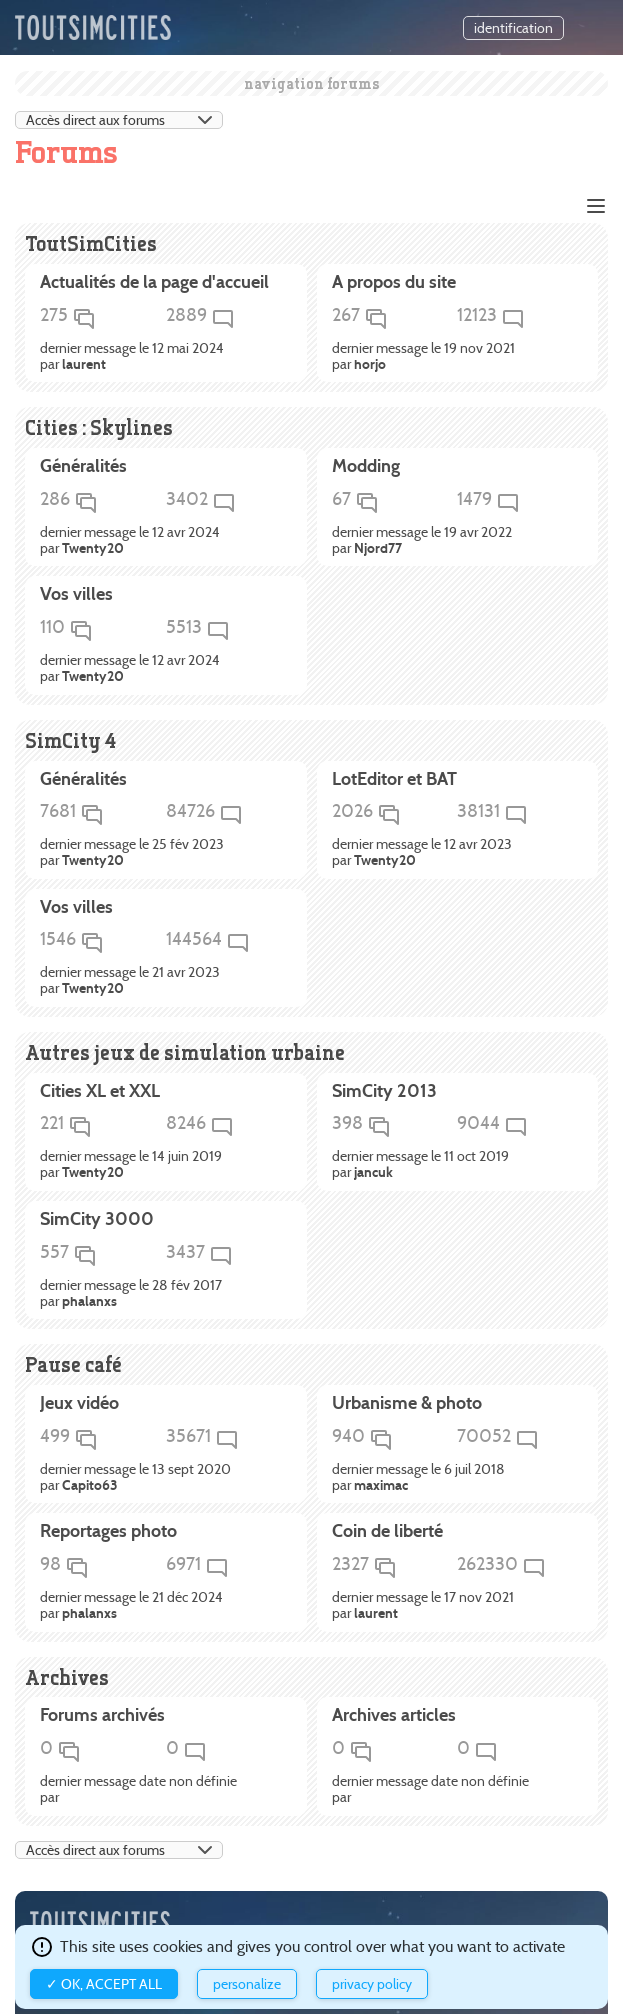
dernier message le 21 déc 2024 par (131, 1606)
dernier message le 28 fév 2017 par (131, 1294)
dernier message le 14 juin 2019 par (131, 1165)
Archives (67, 1677)
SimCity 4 (70, 740)
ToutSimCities (91, 243)
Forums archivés (102, 1716)
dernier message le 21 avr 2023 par (130, 981)
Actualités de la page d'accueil (154, 283)
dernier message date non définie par (138, 1790)
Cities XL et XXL (100, 1092)
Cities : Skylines (99, 427)
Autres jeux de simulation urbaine (185, 1052)
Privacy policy (372, 1984)
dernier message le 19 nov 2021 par (423, 357)
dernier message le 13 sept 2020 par (135, 1478)
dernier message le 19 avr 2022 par (422, 541)
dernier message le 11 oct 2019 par (420, 1165)
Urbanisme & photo (407, 1404)
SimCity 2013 (384, 1092)
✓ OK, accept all (104, 1984)
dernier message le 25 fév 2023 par (132, 853)
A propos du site (394, 283)
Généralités (83, 467)
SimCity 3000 (97, 1220)
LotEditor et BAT (394, 780)
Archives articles (394, 1716)
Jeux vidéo (79, 1404)
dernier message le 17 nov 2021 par (423, 1606)
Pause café (73, 1364)
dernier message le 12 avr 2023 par (422, 853)
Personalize (247, 1984)
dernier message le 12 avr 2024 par (130, 541)
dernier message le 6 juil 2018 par (418, 1478)
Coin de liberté (387, 1532)
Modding (366, 467)
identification (513, 28)
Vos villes (76, 595)
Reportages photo (108, 1532)
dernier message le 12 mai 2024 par (132, 357)
